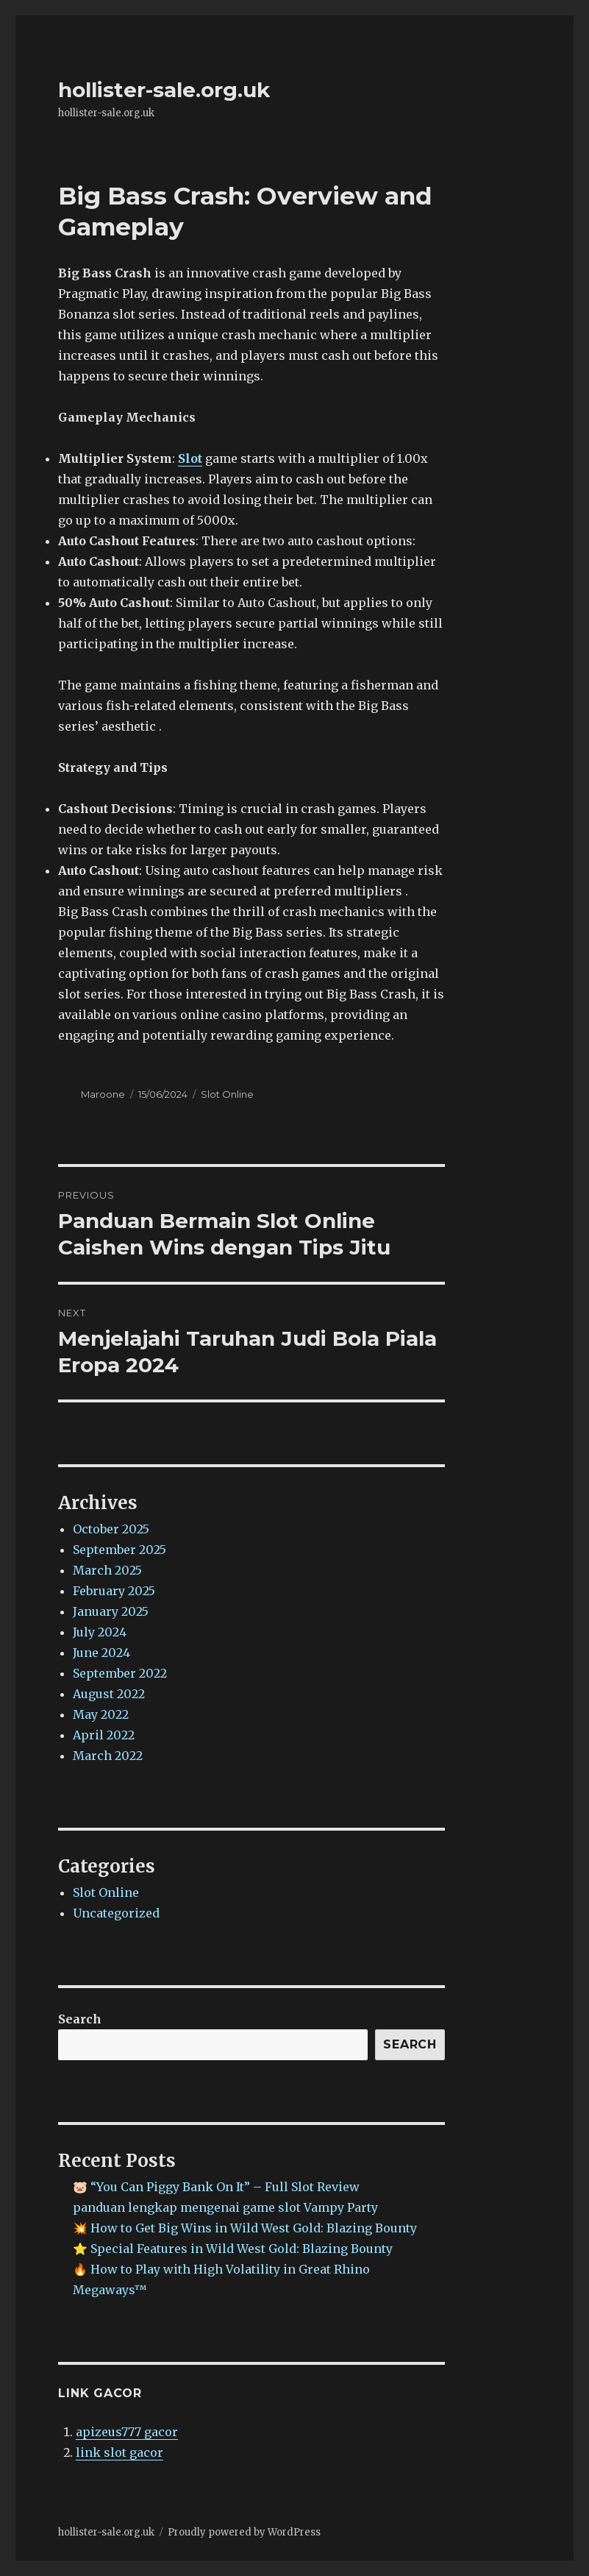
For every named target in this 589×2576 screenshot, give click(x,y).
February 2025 (114, 1590)
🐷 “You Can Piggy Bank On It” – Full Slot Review (216, 2186)
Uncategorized (116, 1913)
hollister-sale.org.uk (164, 89)
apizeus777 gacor (127, 2431)
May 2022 (101, 1714)
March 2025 (107, 1570)
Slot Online (227, 1094)
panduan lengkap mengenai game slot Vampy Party (225, 2207)
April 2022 (104, 1735)
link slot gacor (119, 2452)
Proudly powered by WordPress (244, 2532)
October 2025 (111, 1529)
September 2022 (120, 1673)
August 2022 (109, 1693)
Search (79, 2019)
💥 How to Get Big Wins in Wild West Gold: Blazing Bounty (245, 2228)
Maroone (103, 1094)
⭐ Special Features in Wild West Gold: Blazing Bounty (233, 2248)
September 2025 (119, 1549)
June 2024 (101, 1652)
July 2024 (99, 1632)
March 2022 (108, 1755)
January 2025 (111, 1611)
